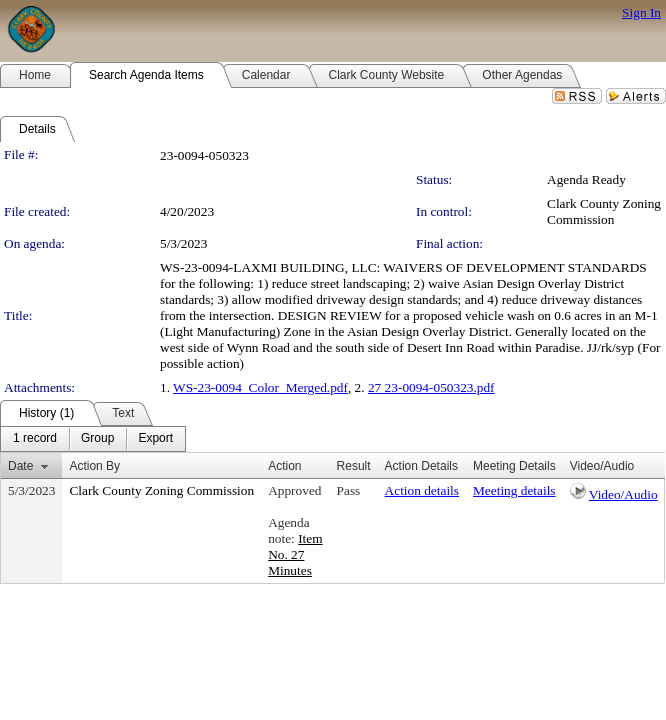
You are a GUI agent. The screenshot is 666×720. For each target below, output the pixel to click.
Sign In (641, 12)
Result (354, 466)
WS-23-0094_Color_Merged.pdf (260, 387)
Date (20, 466)
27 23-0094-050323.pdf (431, 387)
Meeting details (514, 490)
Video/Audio (623, 494)
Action (284, 466)
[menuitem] (35, 439)
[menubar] (93, 439)
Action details (422, 490)
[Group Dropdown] (97, 439)
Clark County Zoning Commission (604, 211)
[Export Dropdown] (155, 439)
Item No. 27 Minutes (295, 554)
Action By (94, 466)
